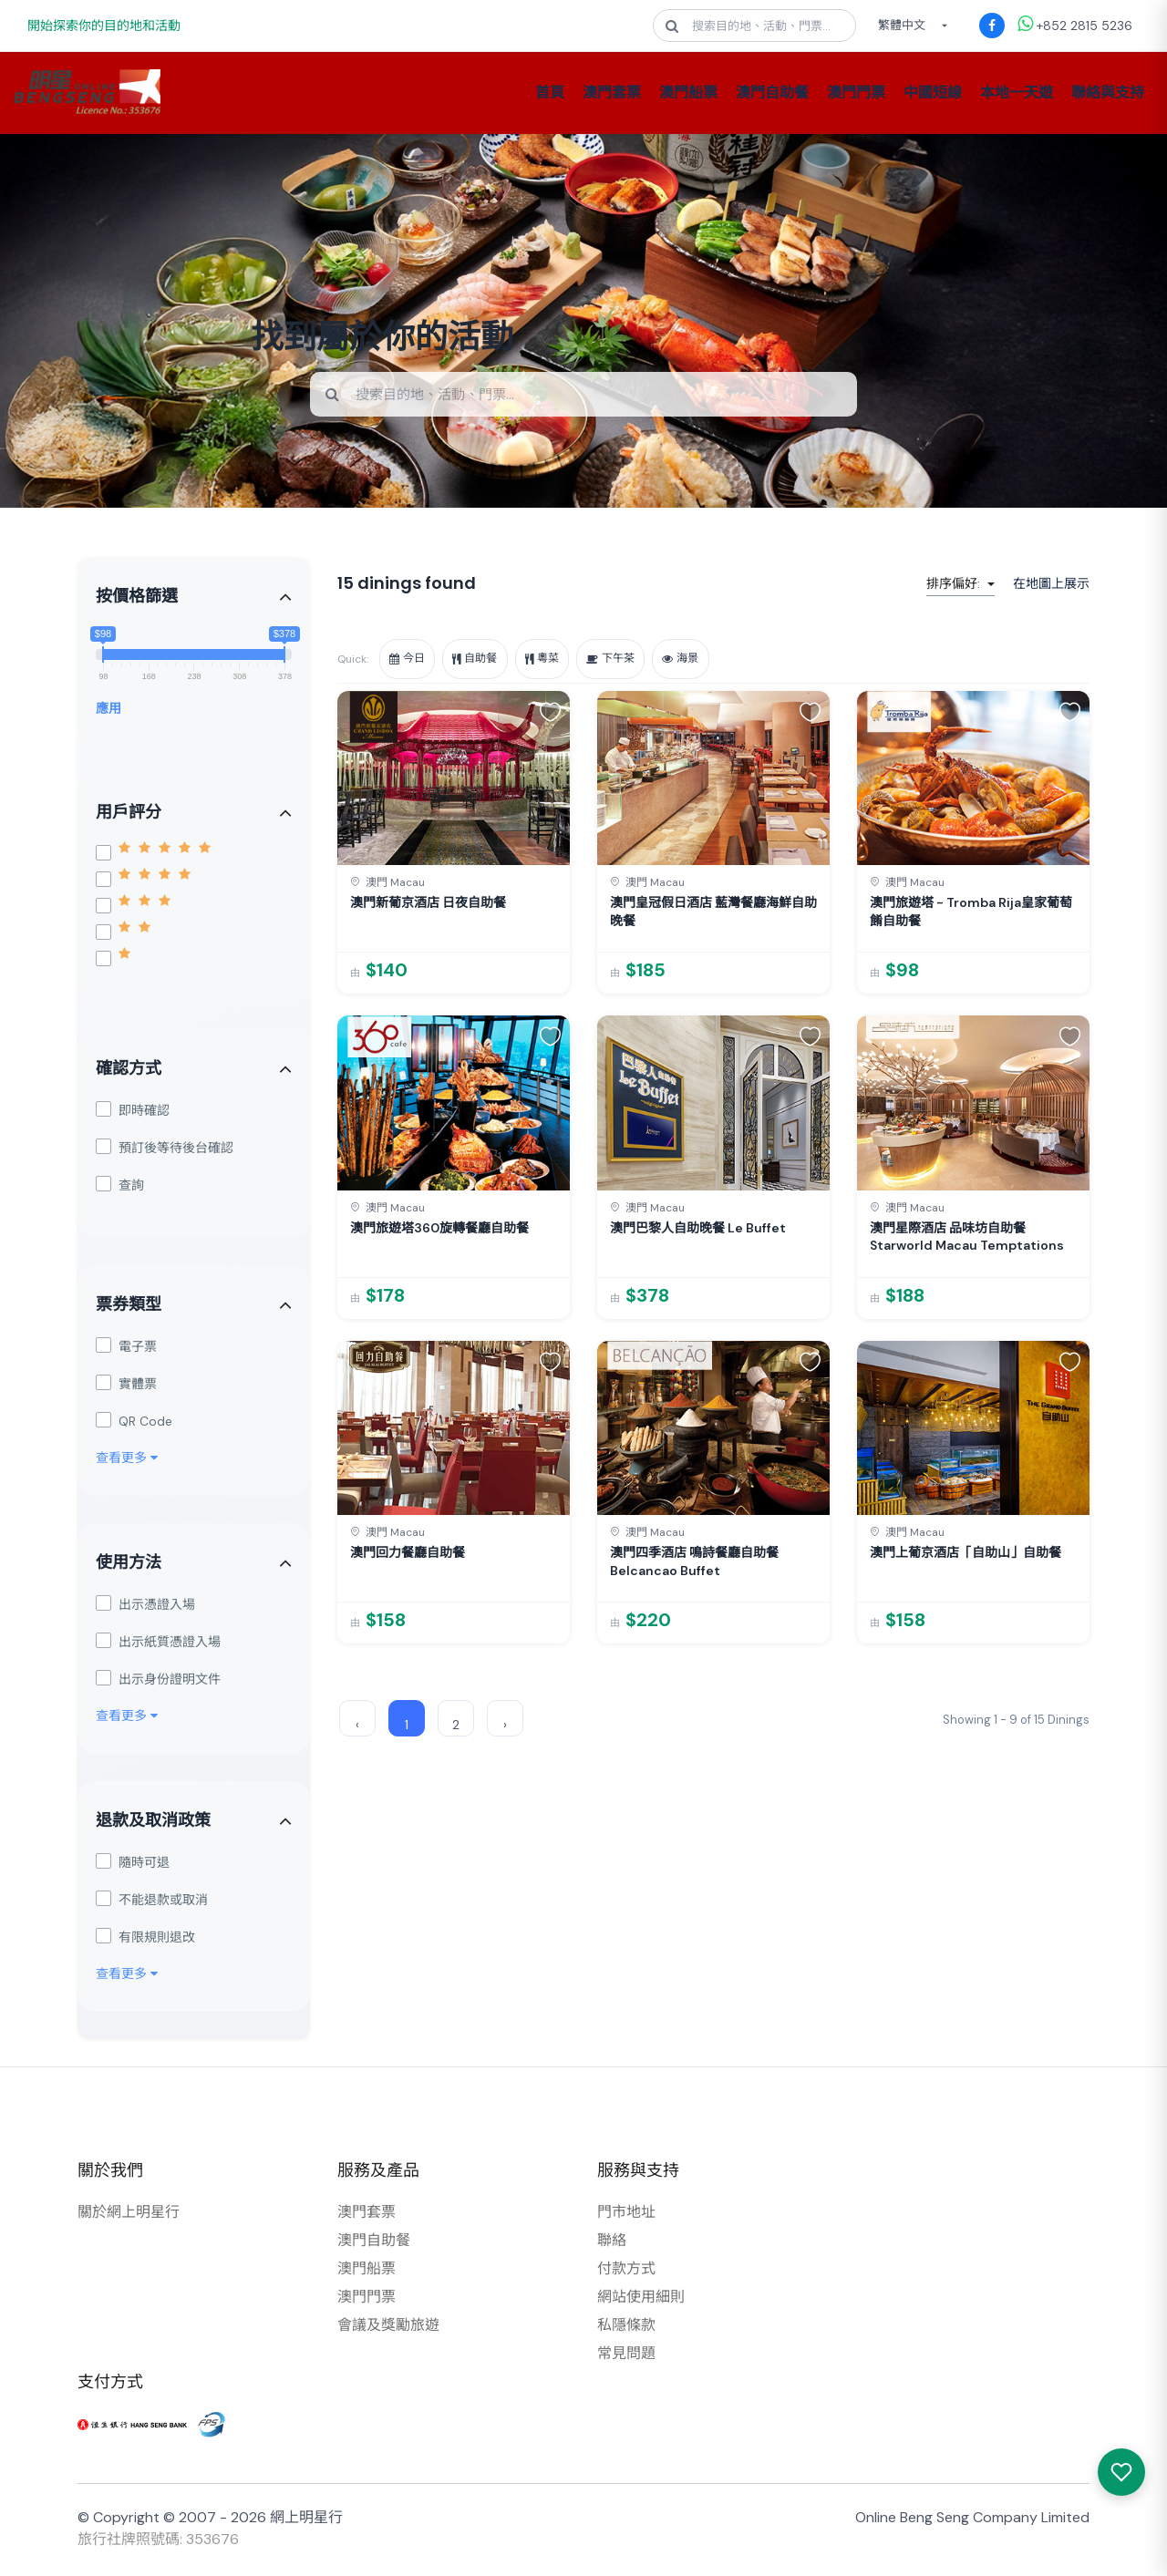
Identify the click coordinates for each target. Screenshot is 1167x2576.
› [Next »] (505, 1727)
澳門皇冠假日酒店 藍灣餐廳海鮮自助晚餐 (713, 914)
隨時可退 (133, 1864)
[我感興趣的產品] (1121, 2472)
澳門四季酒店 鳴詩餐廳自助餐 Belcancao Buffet (694, 1564)
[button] (550, 714)
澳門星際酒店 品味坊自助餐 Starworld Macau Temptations (967, 1239)
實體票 (126, 1386)
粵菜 (558, 661)
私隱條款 (626, 2327)
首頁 (549, 92)
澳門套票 (612, 92)
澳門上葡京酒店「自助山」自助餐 (965, 1555)
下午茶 (633, 661)
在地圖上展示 (1051, 586)
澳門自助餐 (772, 92)
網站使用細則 (641, 2299)
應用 (108, 711)
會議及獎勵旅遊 (388, 2327)
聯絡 (611, 2242)
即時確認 (133, 1112)
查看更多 (127, 1460)
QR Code (134, 1423)
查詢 (120, 1187)
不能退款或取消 (152, 1902)
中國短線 (933, 92)
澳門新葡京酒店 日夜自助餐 (428, 905)
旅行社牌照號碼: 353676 (158, 2541)
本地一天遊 (1016, 92)
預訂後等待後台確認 (164, 1150)
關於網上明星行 (128, 2214)
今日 (410, 661)
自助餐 (484, 661)
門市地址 (626, 2214)
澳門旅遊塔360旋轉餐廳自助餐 (439, 1230)
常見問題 (626, 2355)
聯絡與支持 (1107, 92)
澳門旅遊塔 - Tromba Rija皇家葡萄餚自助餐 (971, 914)
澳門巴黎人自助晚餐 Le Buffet (698, 1230)
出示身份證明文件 (158, 1681)
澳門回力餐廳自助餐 (407, 1555)
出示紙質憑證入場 (158, 1644)
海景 (709, 661)
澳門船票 (688, 92)
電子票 (126, 1348)
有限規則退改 (145, 1939)
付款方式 (626, 2271)
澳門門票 (856, 92)
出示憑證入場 (145, 1606)
